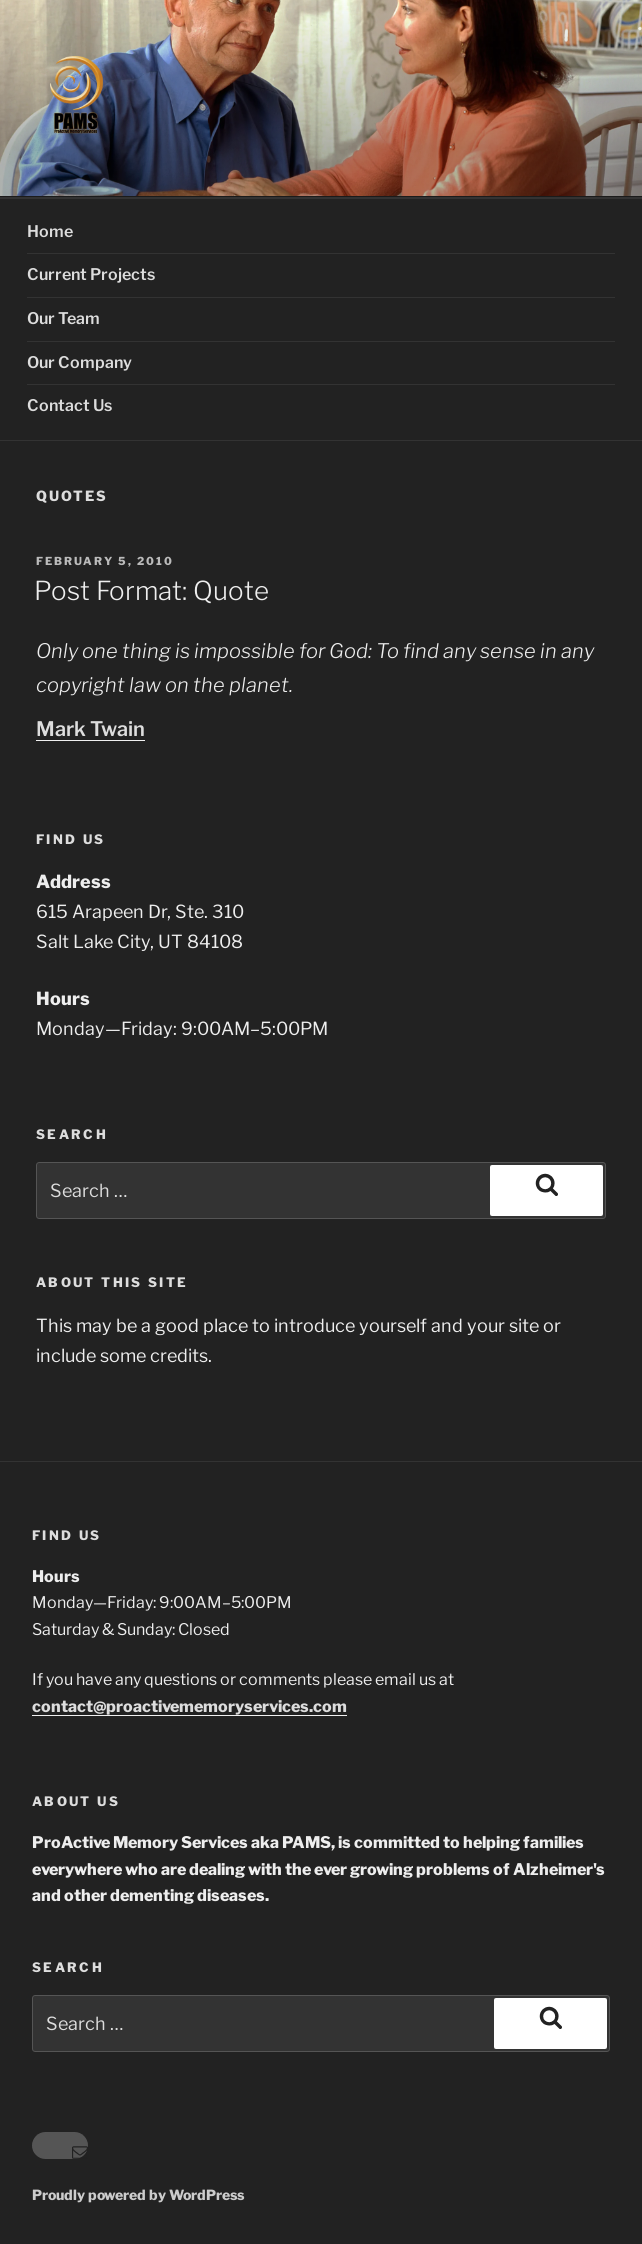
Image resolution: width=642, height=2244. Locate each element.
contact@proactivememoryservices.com (189, 1706)
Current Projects (91, 274)
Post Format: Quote (151, 590)
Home (50, 231)
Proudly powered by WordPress (138, 2194)
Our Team (63, 318)
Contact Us (69, 405)
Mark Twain (90, 729)
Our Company (79, 362)
